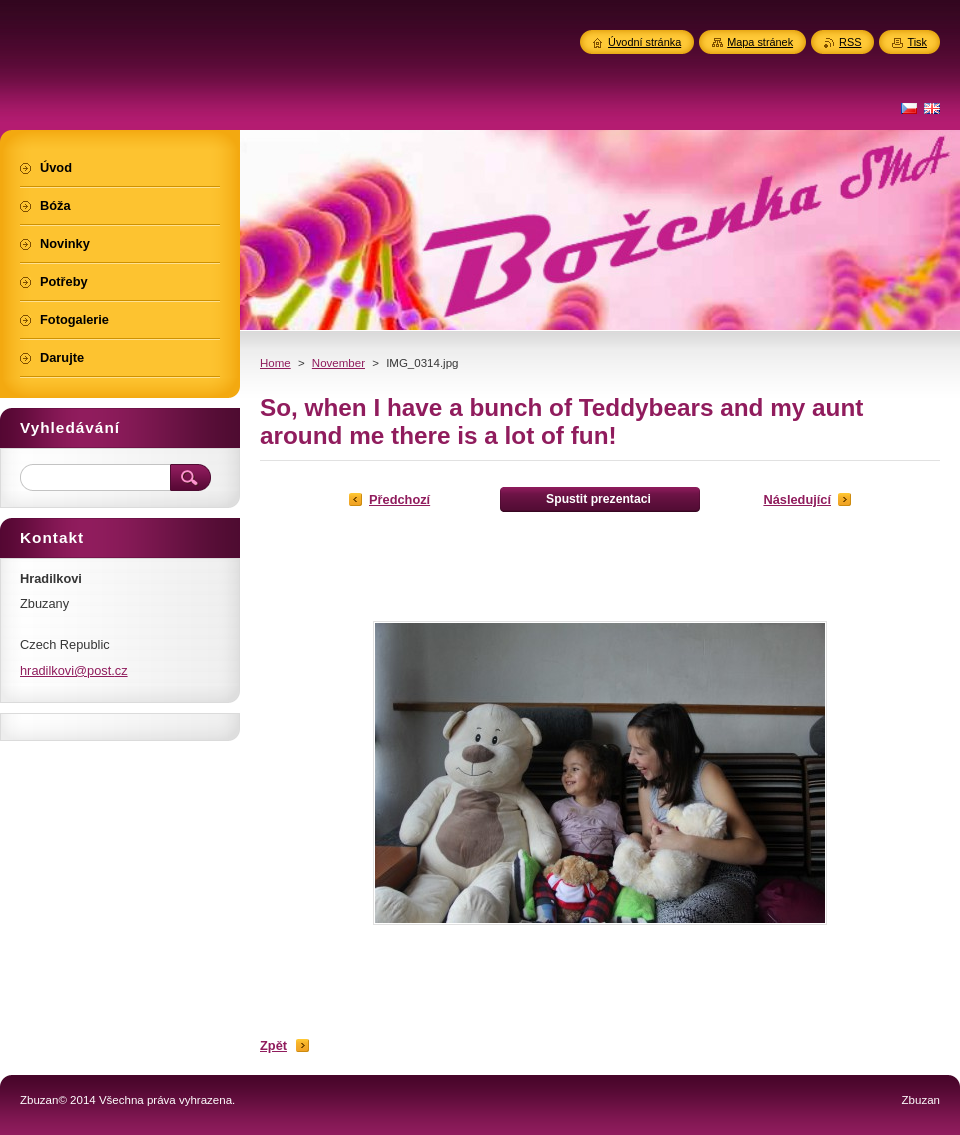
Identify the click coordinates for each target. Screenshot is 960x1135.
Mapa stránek (760, 42)
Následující (797, 499)
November (338, 363)
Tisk (917, 42)
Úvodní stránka (644, 42)
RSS (850, 42)
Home (275, 363)
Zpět (273, 1045)
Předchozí (399, 499)
